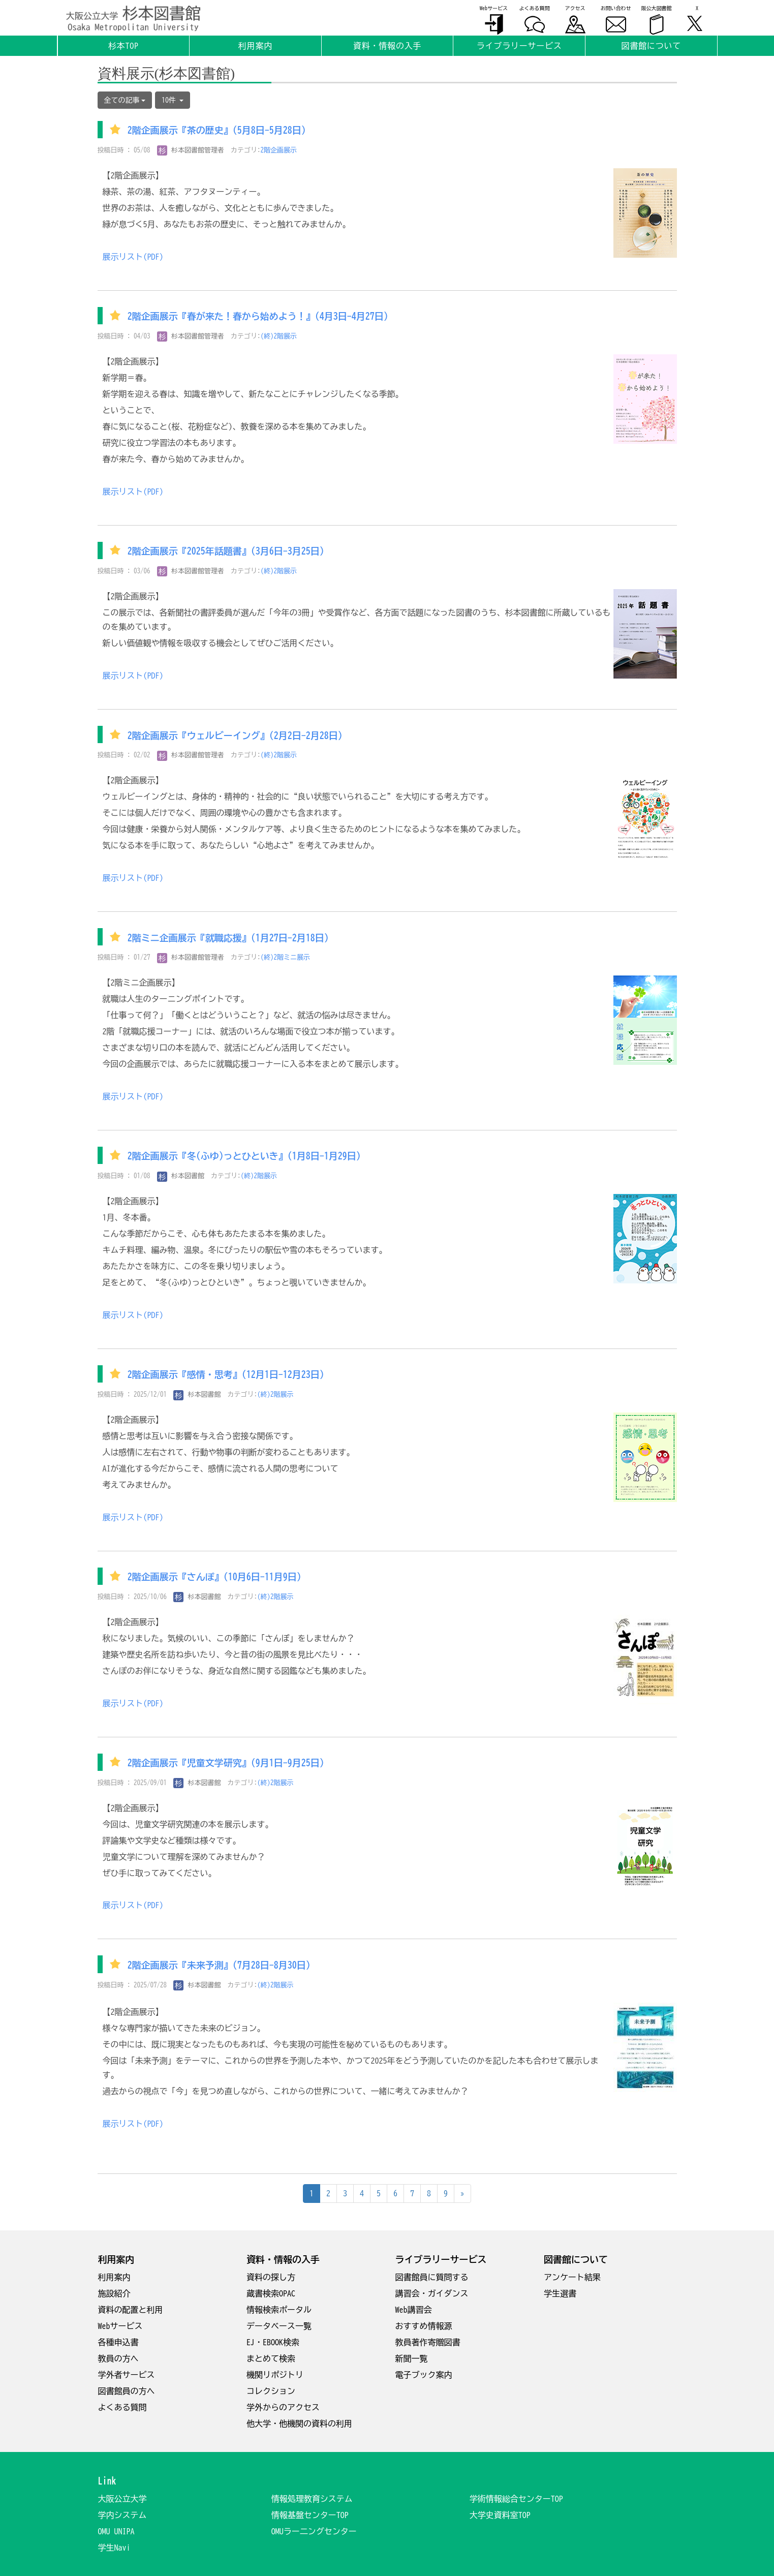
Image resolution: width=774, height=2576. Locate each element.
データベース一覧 (279, 2326)
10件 (172, 100)
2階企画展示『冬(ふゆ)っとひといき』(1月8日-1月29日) (244, 1156)
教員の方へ (118, 2358)
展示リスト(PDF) (133, 257)
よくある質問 (122, 2407)
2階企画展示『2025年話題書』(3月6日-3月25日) (226, 551)
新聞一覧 (411, 2358)
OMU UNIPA (116, 2531)
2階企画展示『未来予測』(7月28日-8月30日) (219, 1965)
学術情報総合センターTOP (516, 2499)
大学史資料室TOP (500, 2515)
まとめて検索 (270, 2358)
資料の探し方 (270, 2277)
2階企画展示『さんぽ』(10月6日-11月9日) (214, 1577)
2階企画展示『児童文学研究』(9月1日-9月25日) (226, 1762)
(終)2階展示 (279, 336)
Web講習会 (413, 2310)
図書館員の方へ (126, 2391)
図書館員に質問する (432, 2277)
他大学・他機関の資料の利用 (299, 2423)
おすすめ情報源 (423, 2326)
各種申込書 (118, 2342)
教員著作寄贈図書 (427, 2342)
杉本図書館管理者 (191, 150)
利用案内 (114, 2277)
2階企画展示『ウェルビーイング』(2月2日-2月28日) (235, 735)
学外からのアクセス (283, 2407)
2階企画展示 (279, 150)
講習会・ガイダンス (432, 2293)
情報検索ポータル (279, 2310)
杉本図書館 (181, 1176)
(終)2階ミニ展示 (286, 957)
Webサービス (120, 2326)
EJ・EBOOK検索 (272, 2342)
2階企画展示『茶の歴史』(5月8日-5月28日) (217, 130)
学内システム (122, 2515)
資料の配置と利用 (130, 2310)
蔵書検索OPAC (270, 2293)
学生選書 (560, 2293)
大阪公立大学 (122, 2499)
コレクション (270, 2391)
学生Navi (114, 2547)
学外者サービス (126, 2375)
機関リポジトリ (274, 2375)
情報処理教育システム (312, 2499)
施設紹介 (114, 2293)
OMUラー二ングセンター (314, 2531)
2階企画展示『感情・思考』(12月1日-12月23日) (226, 1374)
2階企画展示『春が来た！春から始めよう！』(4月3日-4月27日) (258, 316)
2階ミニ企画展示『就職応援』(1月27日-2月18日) (228, 937)
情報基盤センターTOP (310, 2515)
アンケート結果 (572, 2277)
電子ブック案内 (423, 2375)
